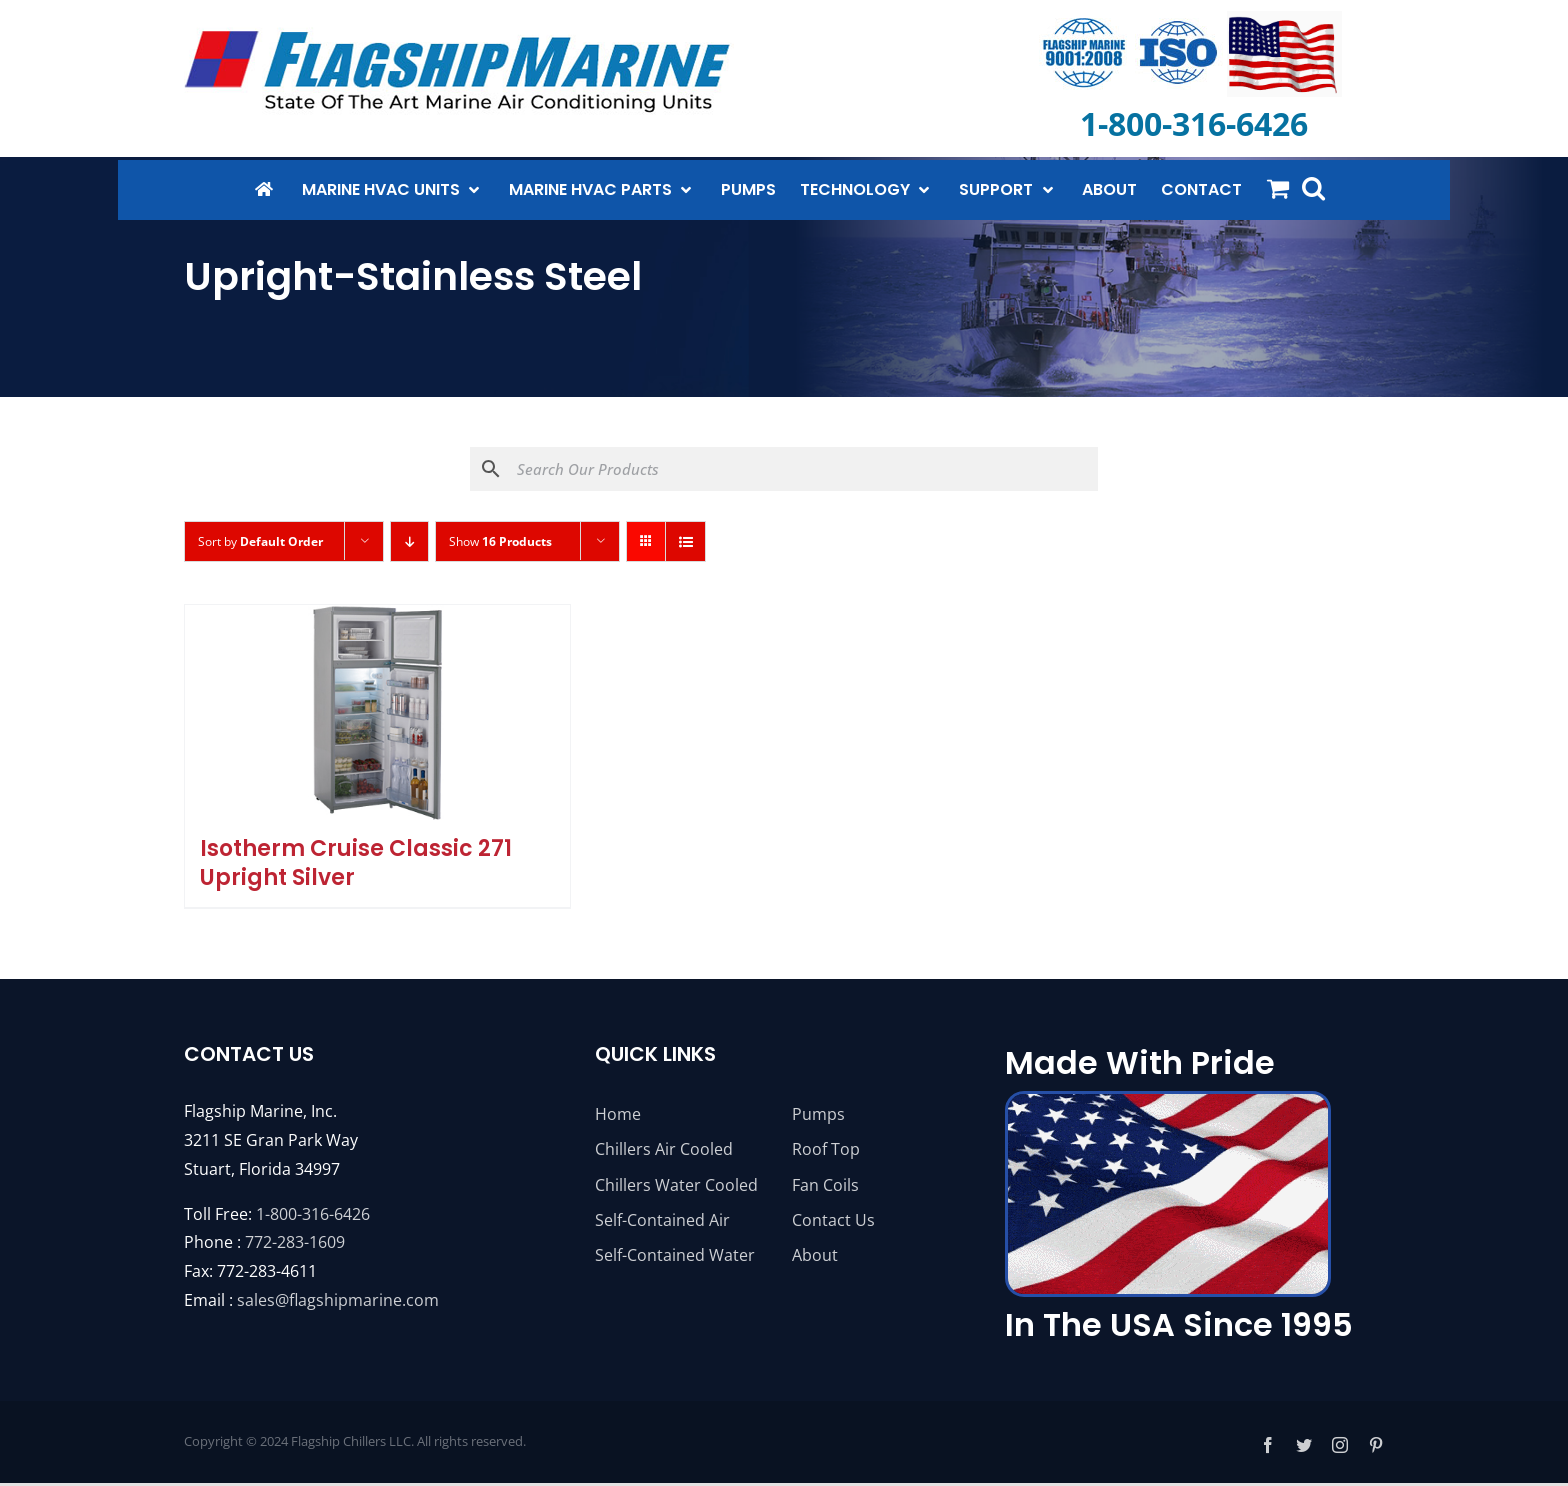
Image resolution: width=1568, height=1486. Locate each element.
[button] (1313, 188)
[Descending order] (409, 541)
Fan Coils (825, 1185)
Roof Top (826, 1149)
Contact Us (833, 1220)
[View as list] (685, 541)
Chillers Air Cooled (664, 1149)
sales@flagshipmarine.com (338, 1300)
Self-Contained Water (675, 1255)
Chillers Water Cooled (676, 1185)
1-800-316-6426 (313, 1214)
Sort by (260, 541)
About (815, 1255)
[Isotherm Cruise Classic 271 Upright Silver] (377, 712)
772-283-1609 (295, 1242)
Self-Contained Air (662, 1220)
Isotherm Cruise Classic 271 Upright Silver (356, 863)
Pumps (818, 1114)
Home (618, 1114)
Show (500, 541)
